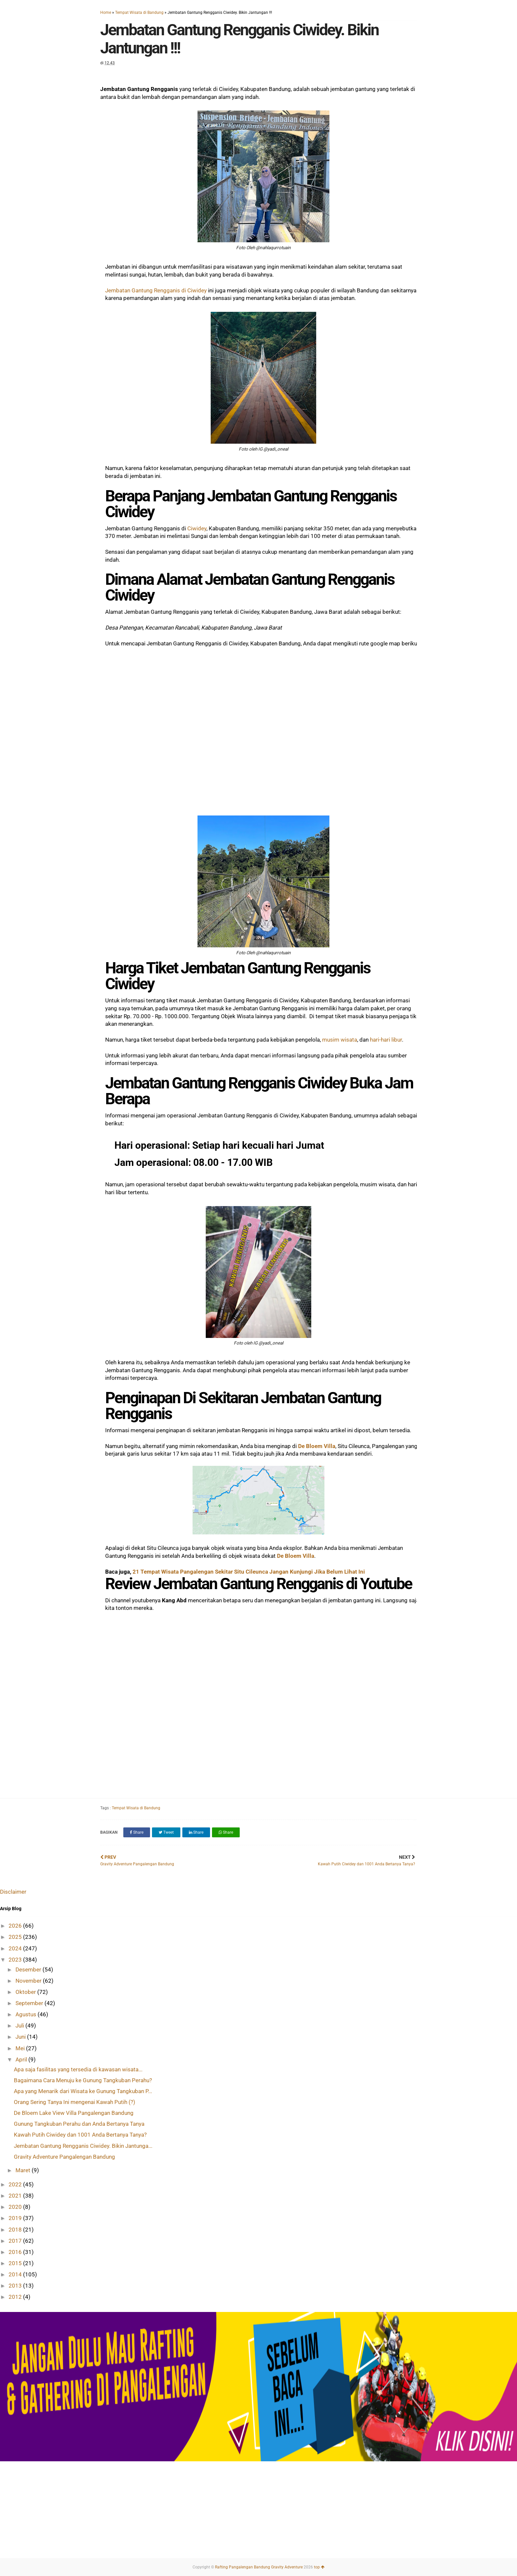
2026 (16, 1925)
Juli (20, 2025)
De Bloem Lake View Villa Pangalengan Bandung (74, 2113)
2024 (16, 1948)
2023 (16, 1959)
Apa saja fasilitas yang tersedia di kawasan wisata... (78, 2069)
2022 (16, 2184)
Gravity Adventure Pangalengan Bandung (64, 2156)
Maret (23, 2170)
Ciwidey (196, 528)
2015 (16, 2263)
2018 (16, 2229)
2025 (16, 1937)
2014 (16, 2274)
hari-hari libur (386, 1039)
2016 (16, 2252)
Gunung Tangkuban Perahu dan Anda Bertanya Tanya (79, 2123)
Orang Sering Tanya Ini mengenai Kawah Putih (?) (74, 2102)
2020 (16, 2207)
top (319, 2567)
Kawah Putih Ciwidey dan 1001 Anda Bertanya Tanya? (80, 2134)
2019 (16, 2218)
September (30, 2003)
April (21, 2059)
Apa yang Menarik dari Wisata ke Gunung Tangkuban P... (83, 2091)
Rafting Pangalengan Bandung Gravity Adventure (259, 2567)
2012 (16, 2297)
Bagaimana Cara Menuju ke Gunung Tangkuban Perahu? (83, 2080)
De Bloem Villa (316, 1446)
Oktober (26, 1992)
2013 (16, 2285)
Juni (21, 2036)
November (29, 1980)
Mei (20, 2048)
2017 (16, 2240)
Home (105, 12)
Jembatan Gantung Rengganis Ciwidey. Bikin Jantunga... (83, 2146)
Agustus (26, 2014)
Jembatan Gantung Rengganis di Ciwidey (156, 290)
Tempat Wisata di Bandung (139, 12)
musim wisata (339, 1039)
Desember (29, 1969)
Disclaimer (13, 1891)
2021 (16, 2195)
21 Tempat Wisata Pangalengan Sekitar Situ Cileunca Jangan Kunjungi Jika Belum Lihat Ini (249, 1571)
